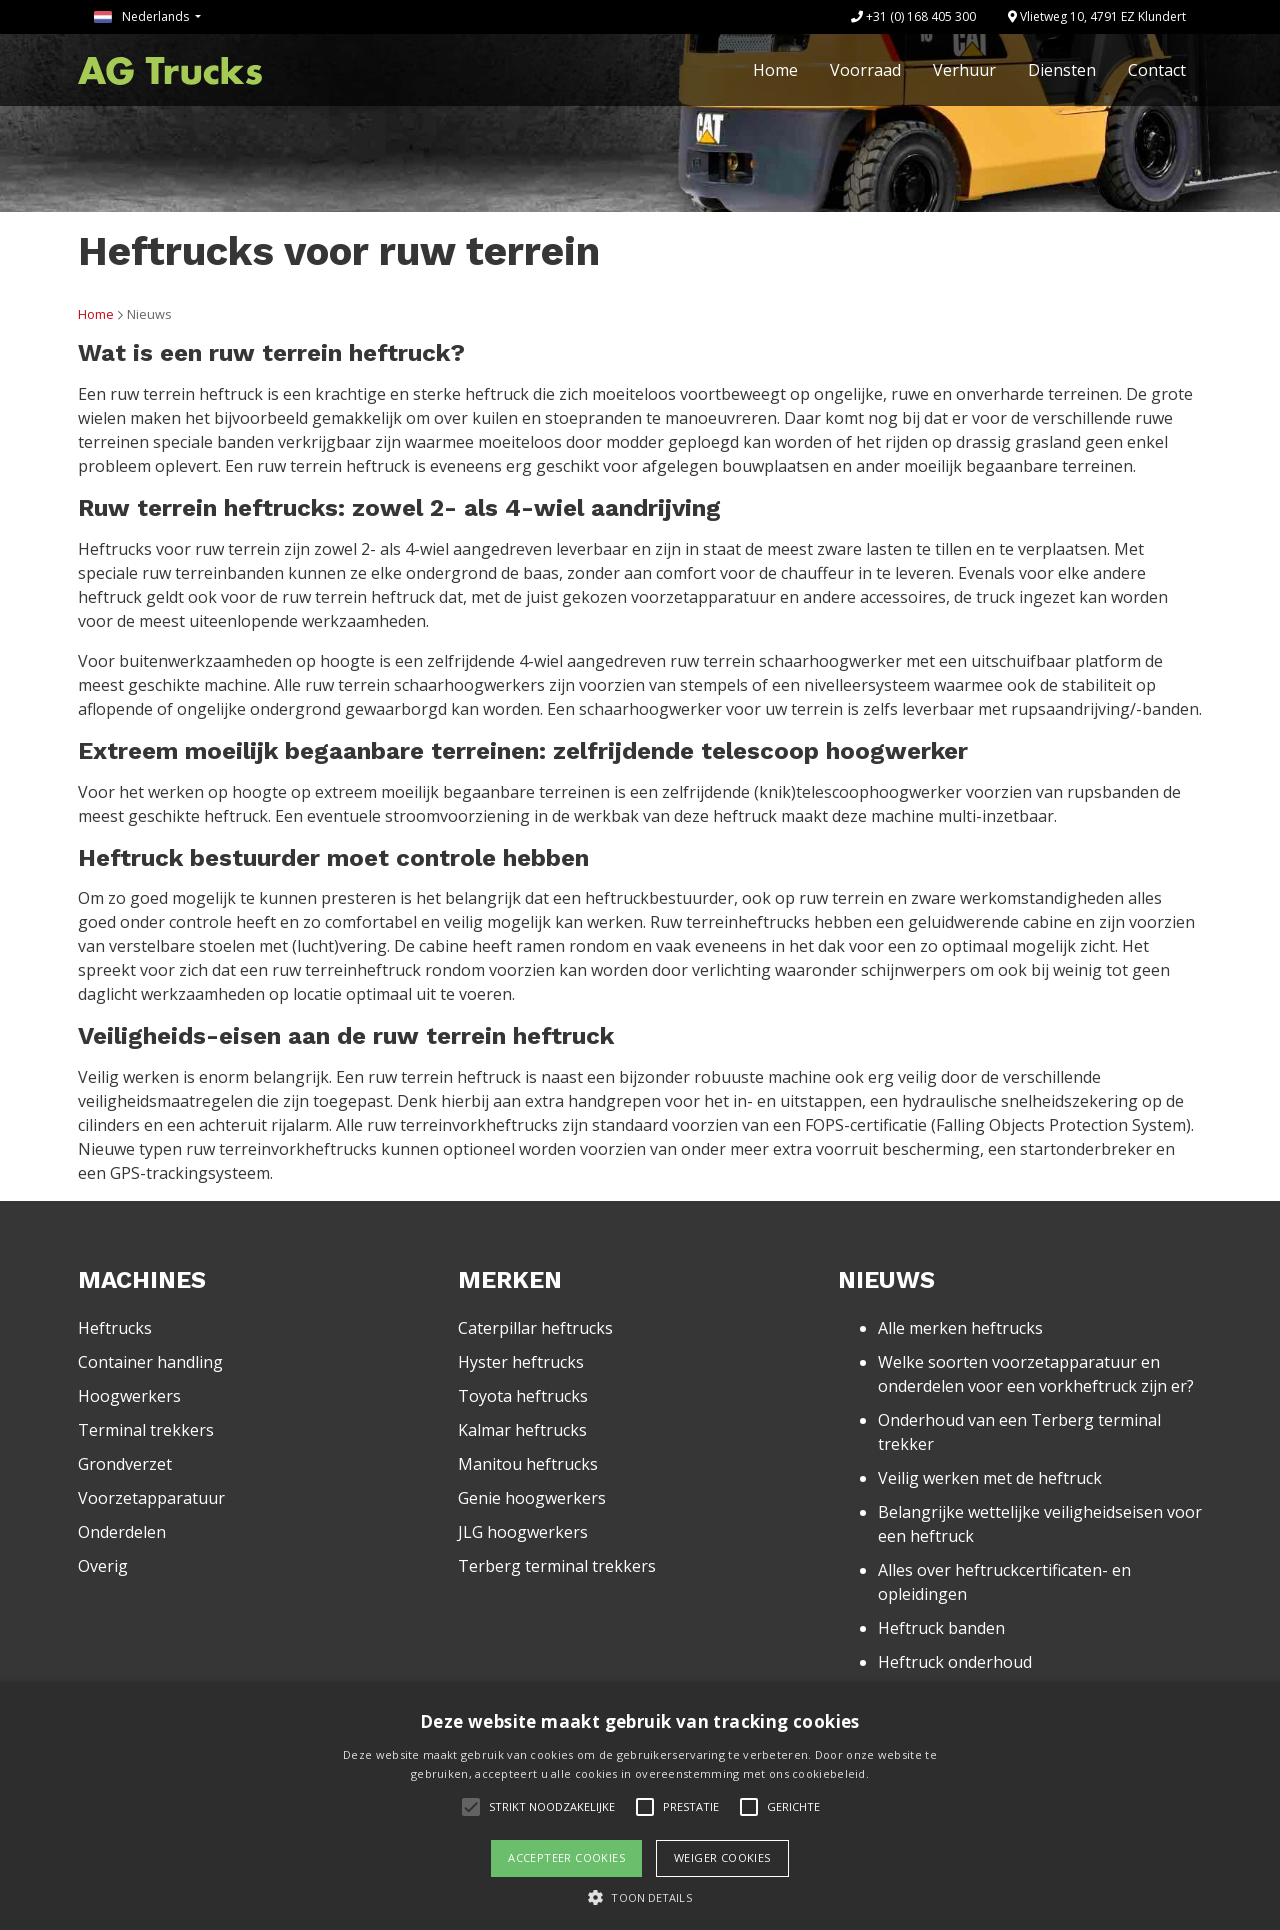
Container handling (150, 1362)
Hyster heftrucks (521, 1362)
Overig (103, 1566)
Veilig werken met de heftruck (990, 1478)
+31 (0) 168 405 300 (913, 16)
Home (775, 70)
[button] (639, 1897)
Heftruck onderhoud (955, 1662)
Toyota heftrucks (523, 1396)
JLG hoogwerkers (523, 1532)
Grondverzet (125, 1464)
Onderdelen (122, 1532)
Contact (1157, 70)
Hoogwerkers (129, 1396)
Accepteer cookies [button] (566, 1857)
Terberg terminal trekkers (557, 1566)
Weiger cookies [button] (722, 1857)
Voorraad (865, 70)
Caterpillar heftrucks (535, 1328)
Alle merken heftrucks (960, 1328)
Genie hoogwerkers (532, 1498)
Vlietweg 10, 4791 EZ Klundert (1097, 16)
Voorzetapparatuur (151, 1498)
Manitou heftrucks (528, 1464)
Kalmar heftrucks (522, 1430)
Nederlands (143, 16)
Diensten (1062, 70)
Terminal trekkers (146, 1430)
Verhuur (964, 70)
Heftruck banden (941, 1628)
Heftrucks (115, 1328)
